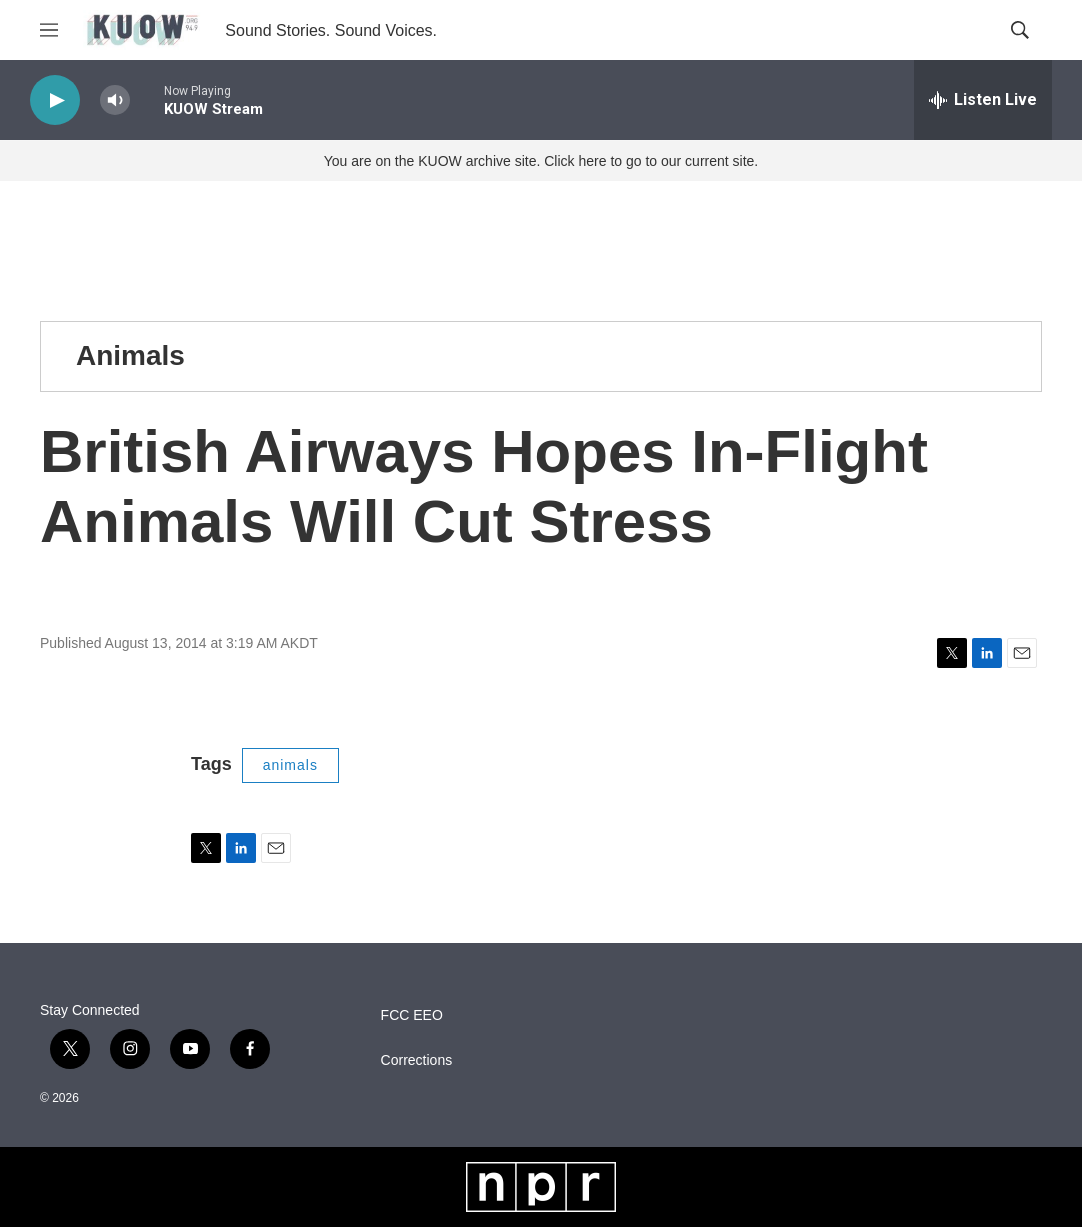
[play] (55, 100)
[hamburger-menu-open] (49, 30)
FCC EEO (412, 1015)
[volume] (115, 100)
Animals (130, 355)
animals (290, 765)
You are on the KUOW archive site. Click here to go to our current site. (541, 161)
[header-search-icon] (1020, 30)
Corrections (417, 1060)
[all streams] (983, 100)
